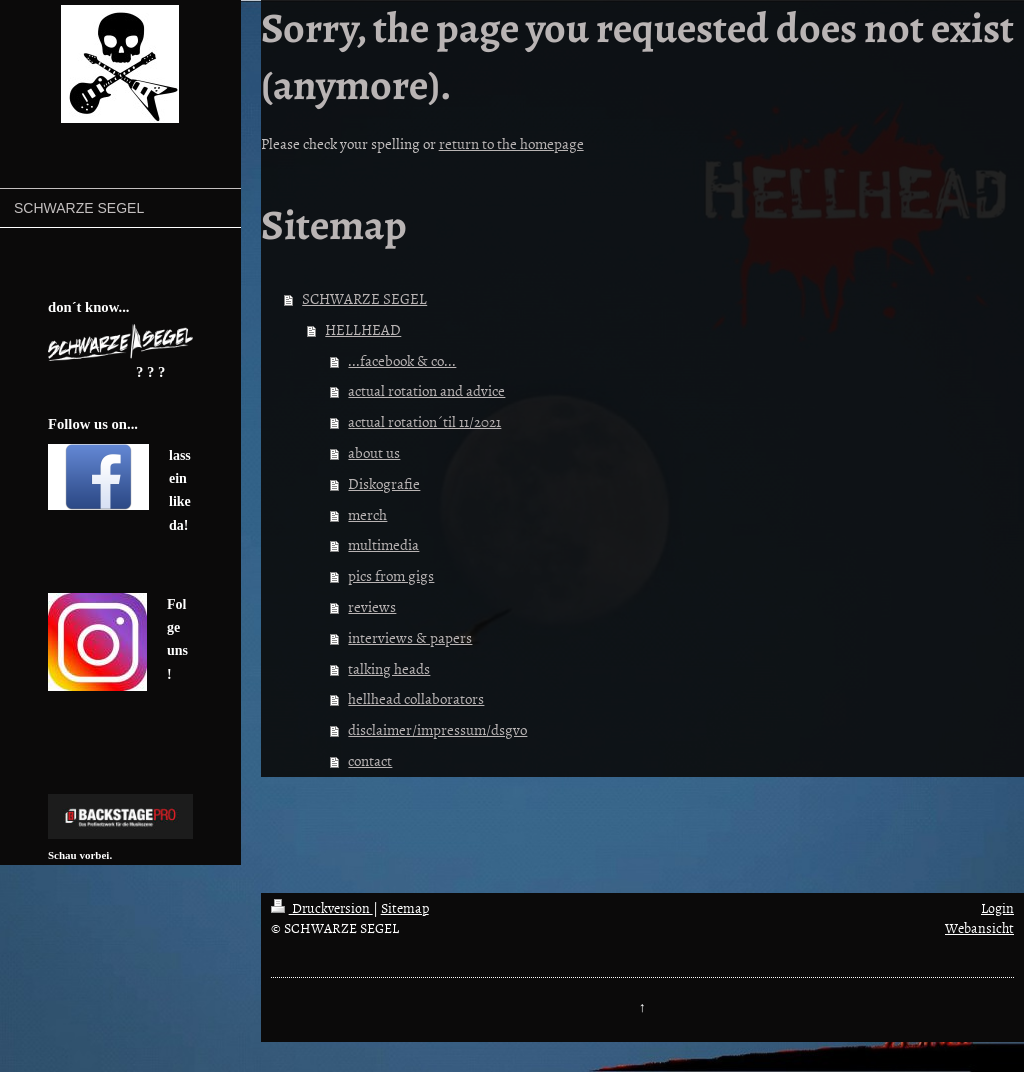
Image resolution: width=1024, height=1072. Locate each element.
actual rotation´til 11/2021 (424, 421)
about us (374, 452)
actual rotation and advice (426, 390)
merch (367, 514)
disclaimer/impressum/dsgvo (437, 729)
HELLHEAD (363, 329)
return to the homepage (511, 143)
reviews (372, 606)
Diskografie (384, 483)
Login (997, 907)
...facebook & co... (402, 360)
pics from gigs (391, 575)
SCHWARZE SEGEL (364, 298)
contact (370, 760)
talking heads (389, 668)
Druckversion (322, 907)
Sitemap (405, 907)
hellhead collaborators (416, 698)
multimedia (383, 544)
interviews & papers (410, 637)
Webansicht (979, 927)
